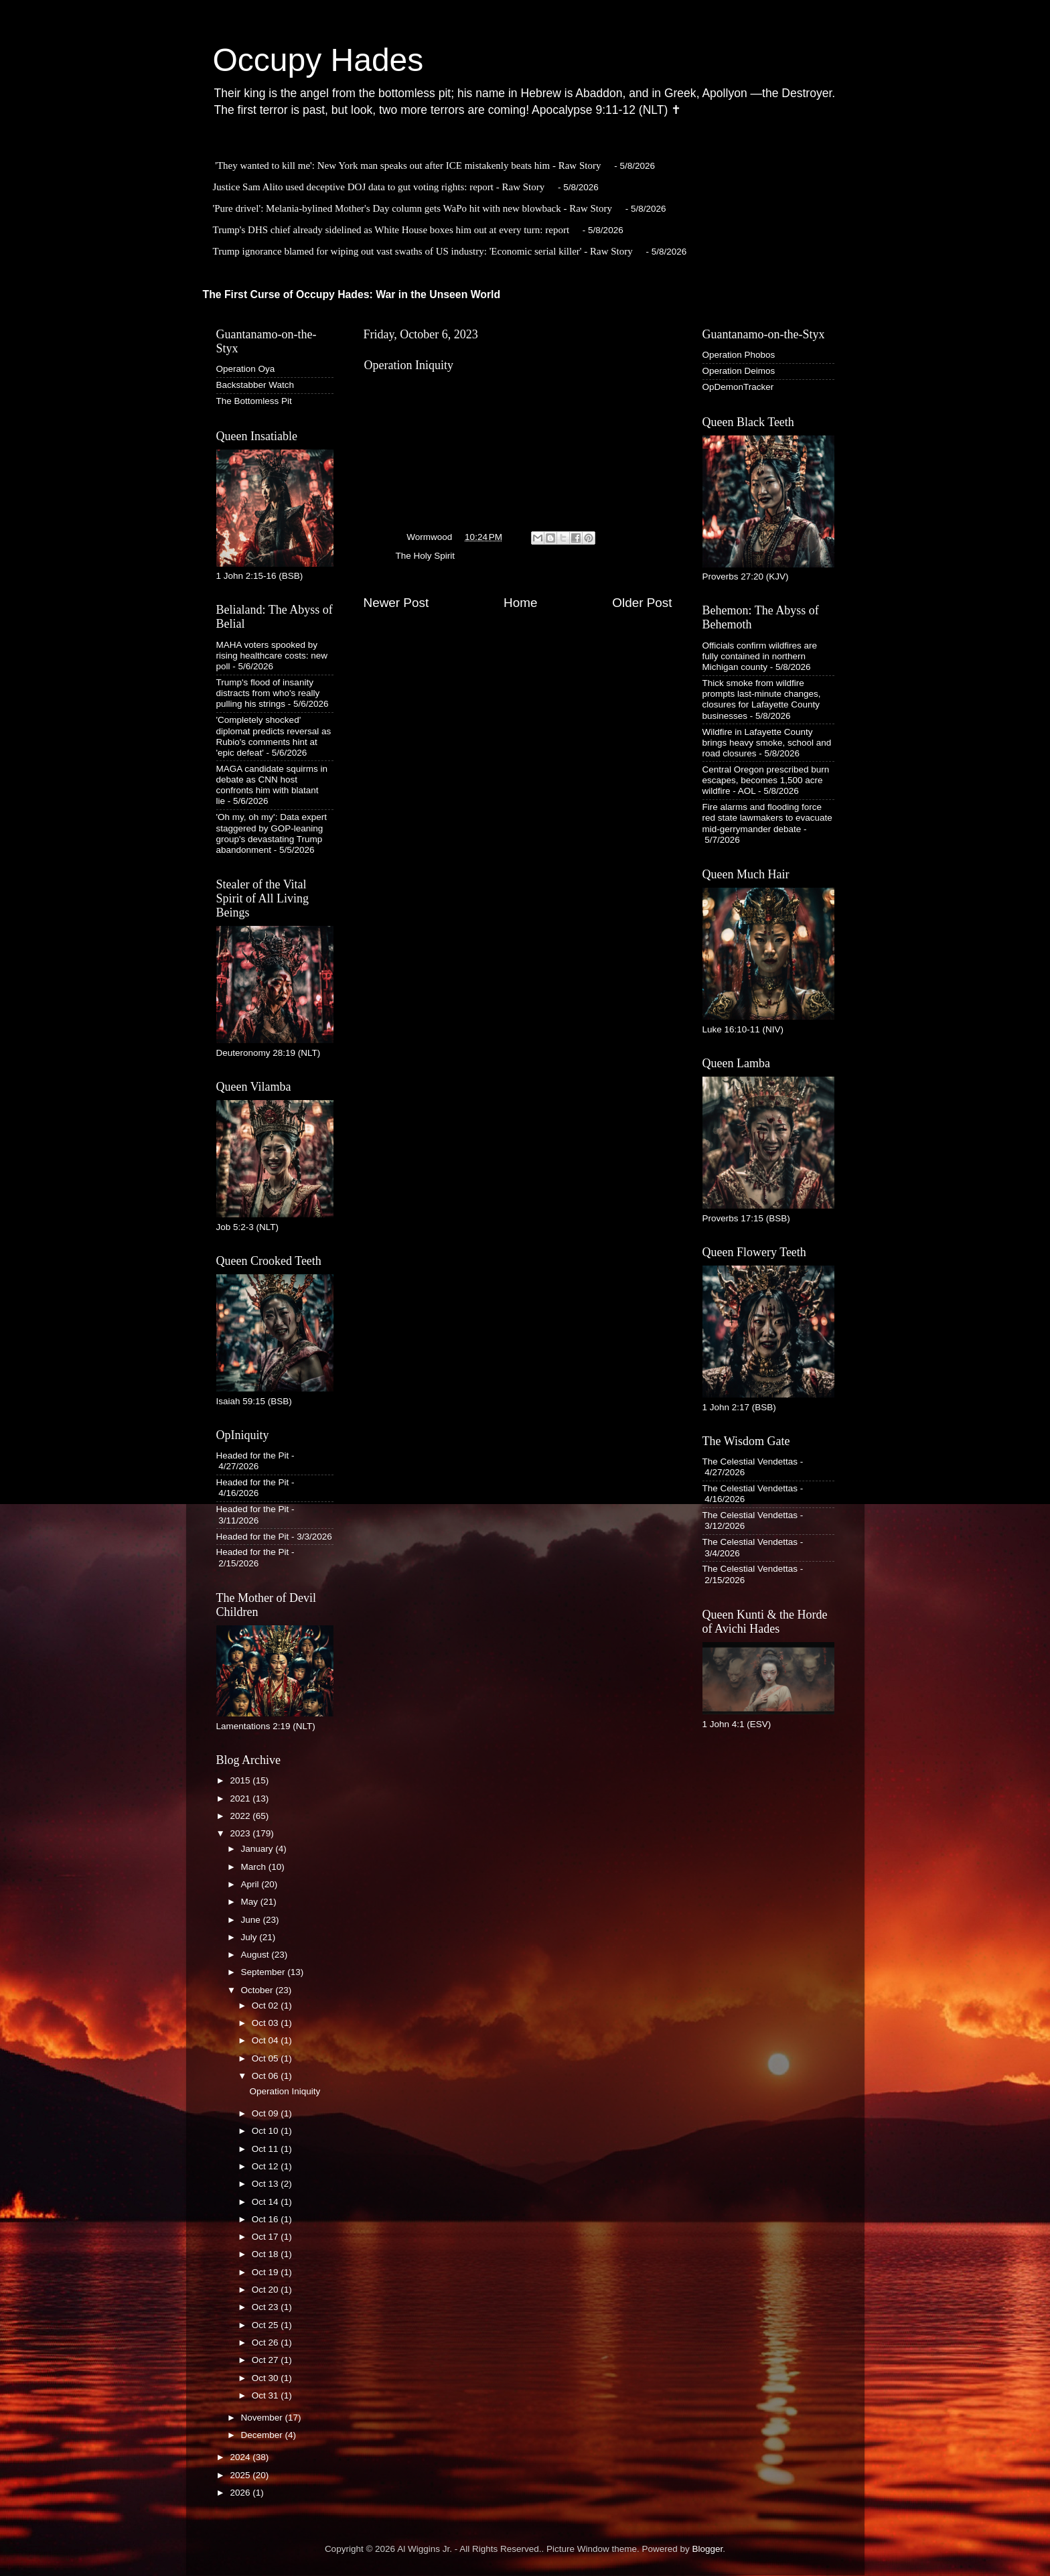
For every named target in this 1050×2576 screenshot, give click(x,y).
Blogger (707, 2549)
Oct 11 (266, 2149)
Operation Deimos (738, 371)
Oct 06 (266, 2076)
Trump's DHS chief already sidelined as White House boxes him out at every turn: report (391, 229)
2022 (241, 1816)
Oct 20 (266, 2290)
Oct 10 (266, 2131)
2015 (241, 1780)
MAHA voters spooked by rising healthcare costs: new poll (272, 655)
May (250, 1902)
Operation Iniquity (284, 2091)
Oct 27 (266, 2360)
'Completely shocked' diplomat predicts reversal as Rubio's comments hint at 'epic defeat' (273, 736)
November (263, 2418)
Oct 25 (266, 2325)
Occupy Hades (318, 60)
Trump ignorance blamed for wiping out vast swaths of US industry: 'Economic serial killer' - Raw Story (423, 251)
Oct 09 (266, 2113)
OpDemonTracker (738, 387)
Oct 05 (266, 2058)
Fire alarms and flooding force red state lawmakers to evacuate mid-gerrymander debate (767, 817)
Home (520, 603)
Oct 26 (266, 2342)
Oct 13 (266, 2184)
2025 (241, 2475)
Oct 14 (266, 2202)
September (264, 1972)
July (250, 1937)
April (251, 1884)
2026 (241, 2493)
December (263, 2435)
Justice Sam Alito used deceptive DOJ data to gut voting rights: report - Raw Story (379, 187)
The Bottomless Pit (254, 401)
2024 (241, 2457)
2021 (241, 1798)
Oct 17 (266, 2237)
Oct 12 (266, 2166)
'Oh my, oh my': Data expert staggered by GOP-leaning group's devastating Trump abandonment (271, 833)
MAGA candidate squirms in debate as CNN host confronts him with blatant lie (272, 785)
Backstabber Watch (255, 385)
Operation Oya (245, 369)
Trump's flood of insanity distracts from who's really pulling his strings (268, 693)
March (255, 1867)
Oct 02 (266, 2006)
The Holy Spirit (425, 556)
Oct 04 (266, 2040)
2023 (241, 1833)
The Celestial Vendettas (750, 1461)
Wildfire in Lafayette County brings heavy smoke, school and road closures (767, 742)
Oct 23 (266, 2307)
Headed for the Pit (252, 1455)
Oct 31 (266, 2395)
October (258, 1990)
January (258, 1849)
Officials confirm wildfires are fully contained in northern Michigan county (760, 656)
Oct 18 (266, 2254)
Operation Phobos (738, 355)
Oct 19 (266, 2272)
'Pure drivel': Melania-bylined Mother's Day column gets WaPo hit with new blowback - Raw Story (413, 208)
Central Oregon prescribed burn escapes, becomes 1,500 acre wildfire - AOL (766, 780)
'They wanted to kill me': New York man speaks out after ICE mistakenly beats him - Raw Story (408, 165)
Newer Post (396, 603)
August (256, 1955)
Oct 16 (266, 2219)
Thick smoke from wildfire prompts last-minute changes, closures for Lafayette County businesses (761, 699)
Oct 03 (266, 2023)
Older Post (642, 603)
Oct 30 (266, 2378)
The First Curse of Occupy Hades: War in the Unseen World (352, 294)
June (252, 1920)
